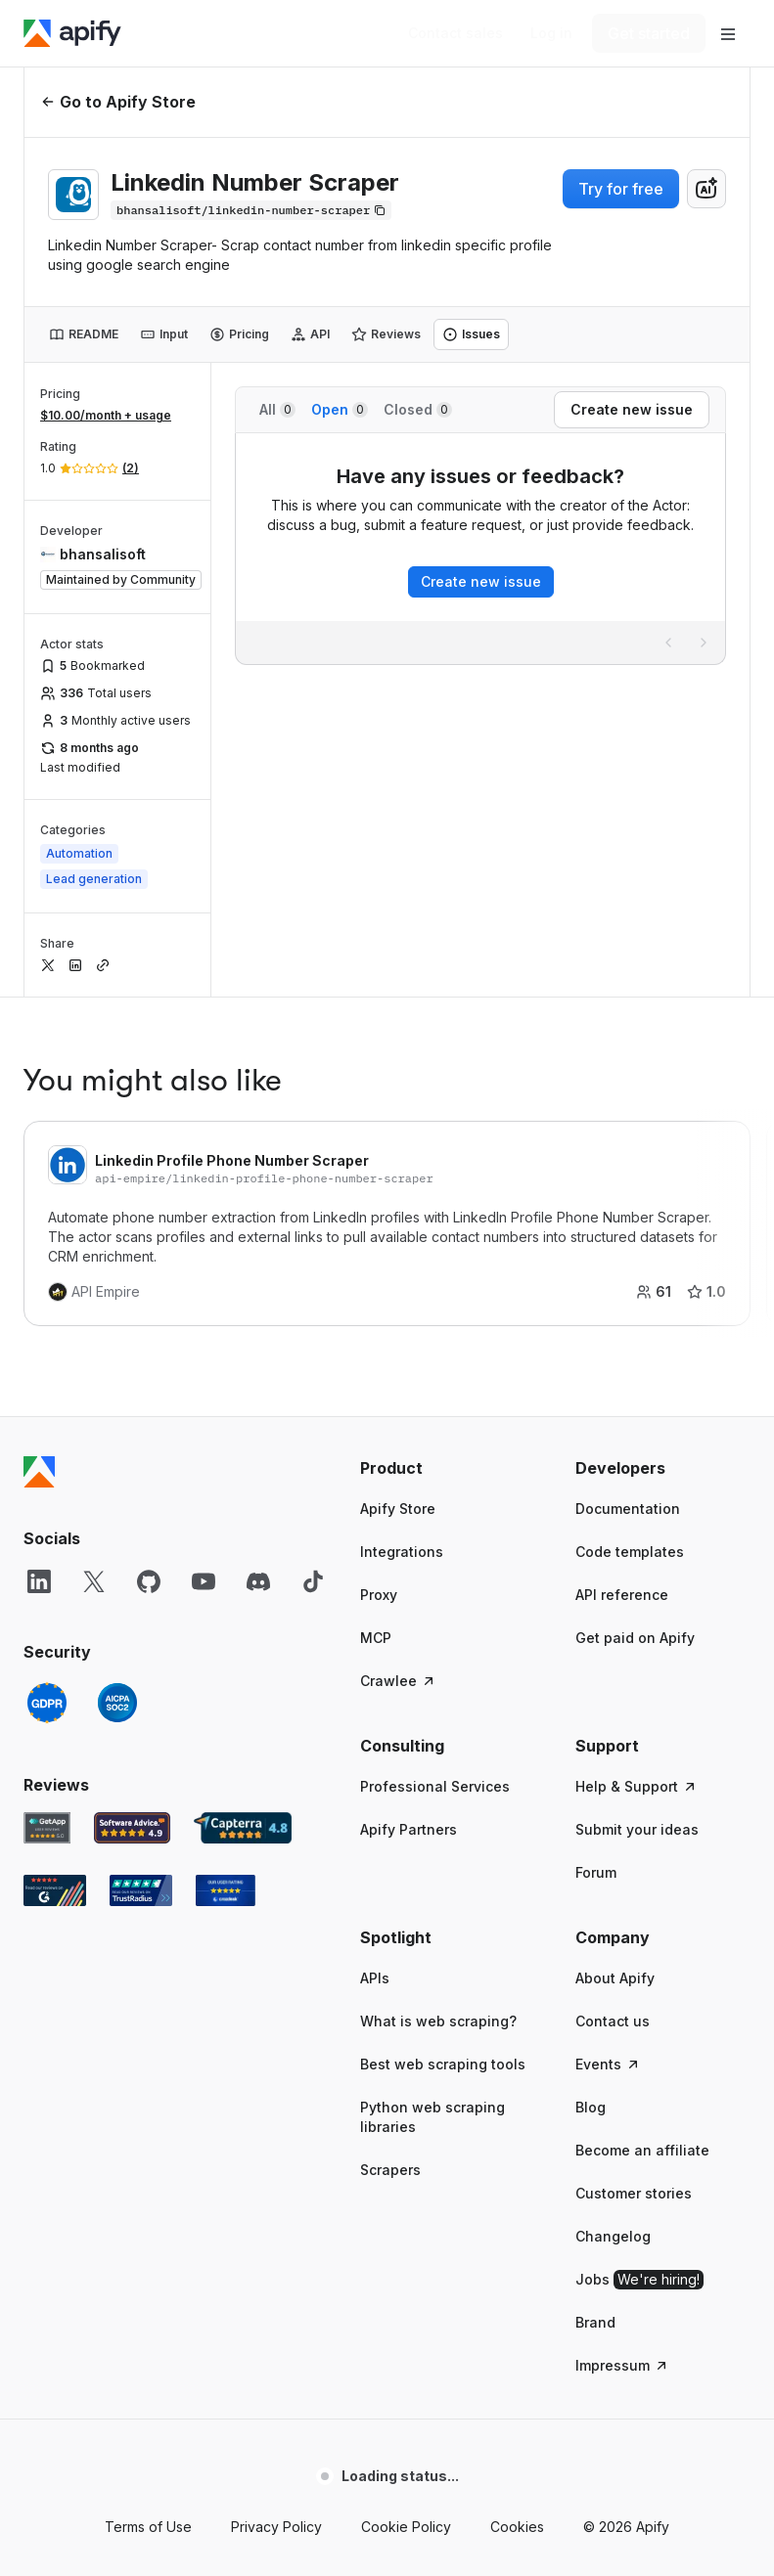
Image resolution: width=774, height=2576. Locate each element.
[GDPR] (46, 1702)
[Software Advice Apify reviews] (132, 1827)
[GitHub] (148, 1581)
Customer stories (633, 2193)
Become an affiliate (642, 2150)
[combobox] (706, 188)
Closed (418, 409)
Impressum (622, 2365)
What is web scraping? (438, 2021)
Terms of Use (148, 2526)
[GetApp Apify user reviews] (46, 1827)
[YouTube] (203, 1581)
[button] (448, 1468)
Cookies (517, 2526)
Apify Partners (408, 1829)
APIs (374, 1978)
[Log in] (551, 33)
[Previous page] (668, 642)
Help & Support (636, 1786)
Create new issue (481, 581)
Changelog (613, 2236)
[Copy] (251, 210)
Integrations (401, 1551)
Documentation (627, 1508)
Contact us (612, 2021)
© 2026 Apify (626, 2526)
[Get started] (649, 33)
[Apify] (72, 33)
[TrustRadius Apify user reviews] (141, 1890)
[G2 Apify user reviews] (54, 1890)
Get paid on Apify (635, 1637)
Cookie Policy (406, 2526)
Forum (595, 1872)
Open (339, 409)
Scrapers (390, 2169)
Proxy (378, 1594)
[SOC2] (117, 1702)
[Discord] (258, 1581)
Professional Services (435, 1786)
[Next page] (703, 642)
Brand (595, 2322)
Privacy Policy (276, 2526)
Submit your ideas (637, 1829)
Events (608, 2064)
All (277, 409)
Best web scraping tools (442, 2064)
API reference (621, 1594)
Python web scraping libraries (432, 2117)
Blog (590, 2107)
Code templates (629, 1551)
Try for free (620, 189)
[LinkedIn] (39, 1581)
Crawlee (398, 1680)
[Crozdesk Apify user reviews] (225, 1890)
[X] (94, 1581)
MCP (375, 1637)
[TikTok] (313, 1581)
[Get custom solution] (455, 33)
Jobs (639, 2279)
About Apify (615, 1978)
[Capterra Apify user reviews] (243, 1827)
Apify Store (397, 1508)
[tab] (83, 334)
